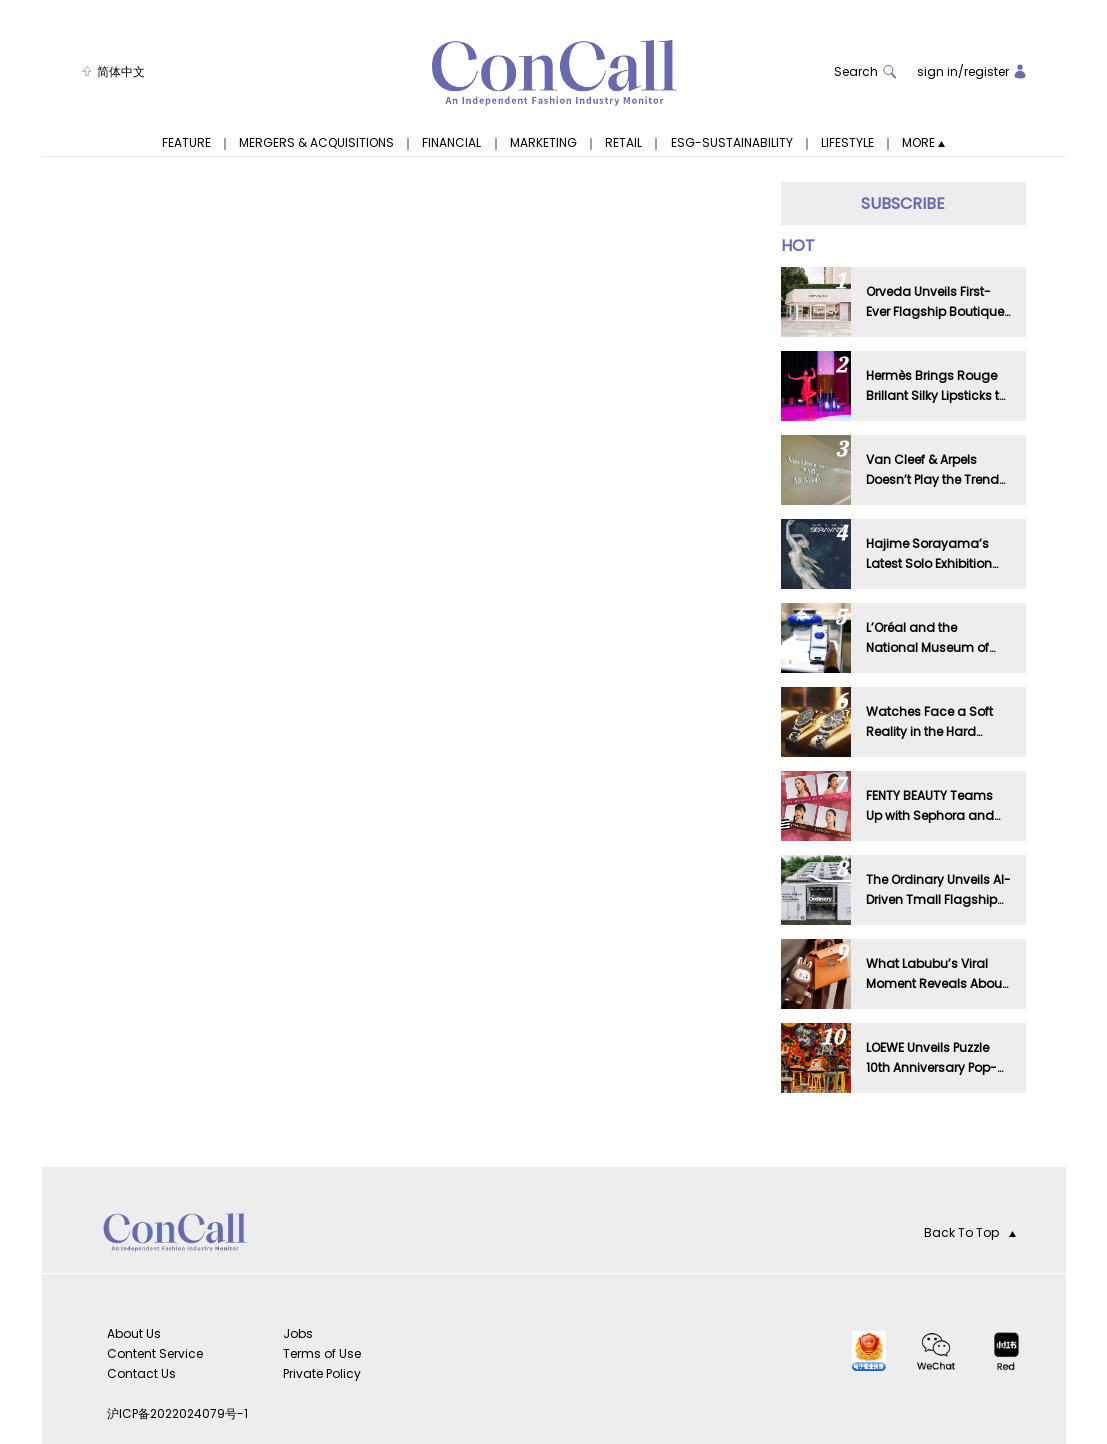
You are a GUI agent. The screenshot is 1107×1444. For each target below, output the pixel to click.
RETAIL (623, 143)
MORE (923, 143)
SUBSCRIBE (903, 203)
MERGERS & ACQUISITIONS (316, 143)
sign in (937, 71)
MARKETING (543, 143)
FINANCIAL (451, 143)
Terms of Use (322, 1353)
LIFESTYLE (847, 143)
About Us (134, 1333)
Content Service (155, 1353)
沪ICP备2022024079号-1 (177, 1413)
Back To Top (970, 1232)
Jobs (298, 1333)
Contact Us (141, 1373)
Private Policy (322, 1373)
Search (865, 71)
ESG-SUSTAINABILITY (732, 143)
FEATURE (186, 143)
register (986, 71)
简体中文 (113, 71)
